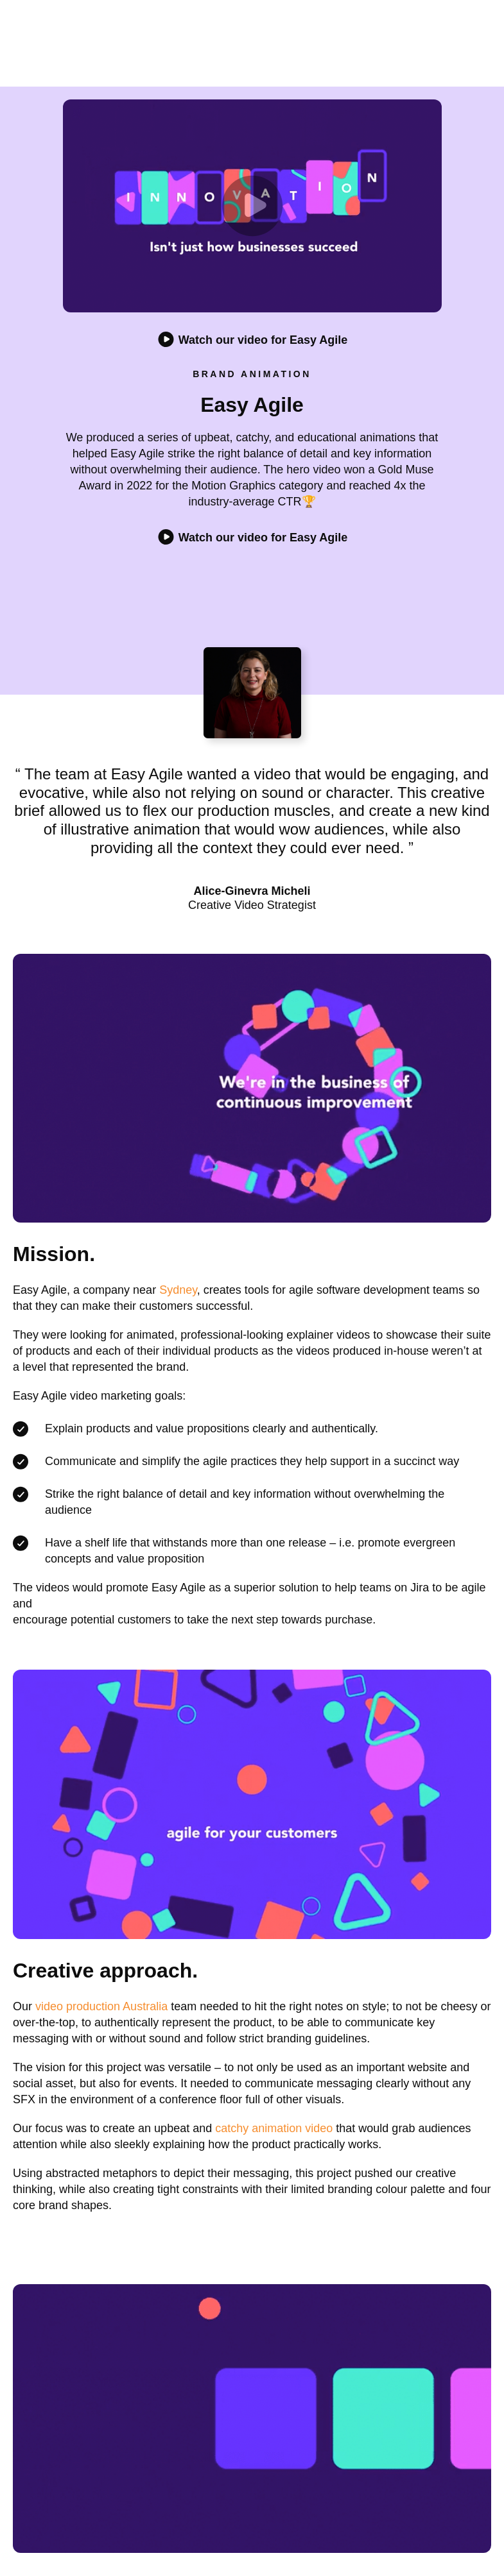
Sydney (178, 1290)
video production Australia (101, 2006)
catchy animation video (274, 2128)
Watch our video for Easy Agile (252, 537)
